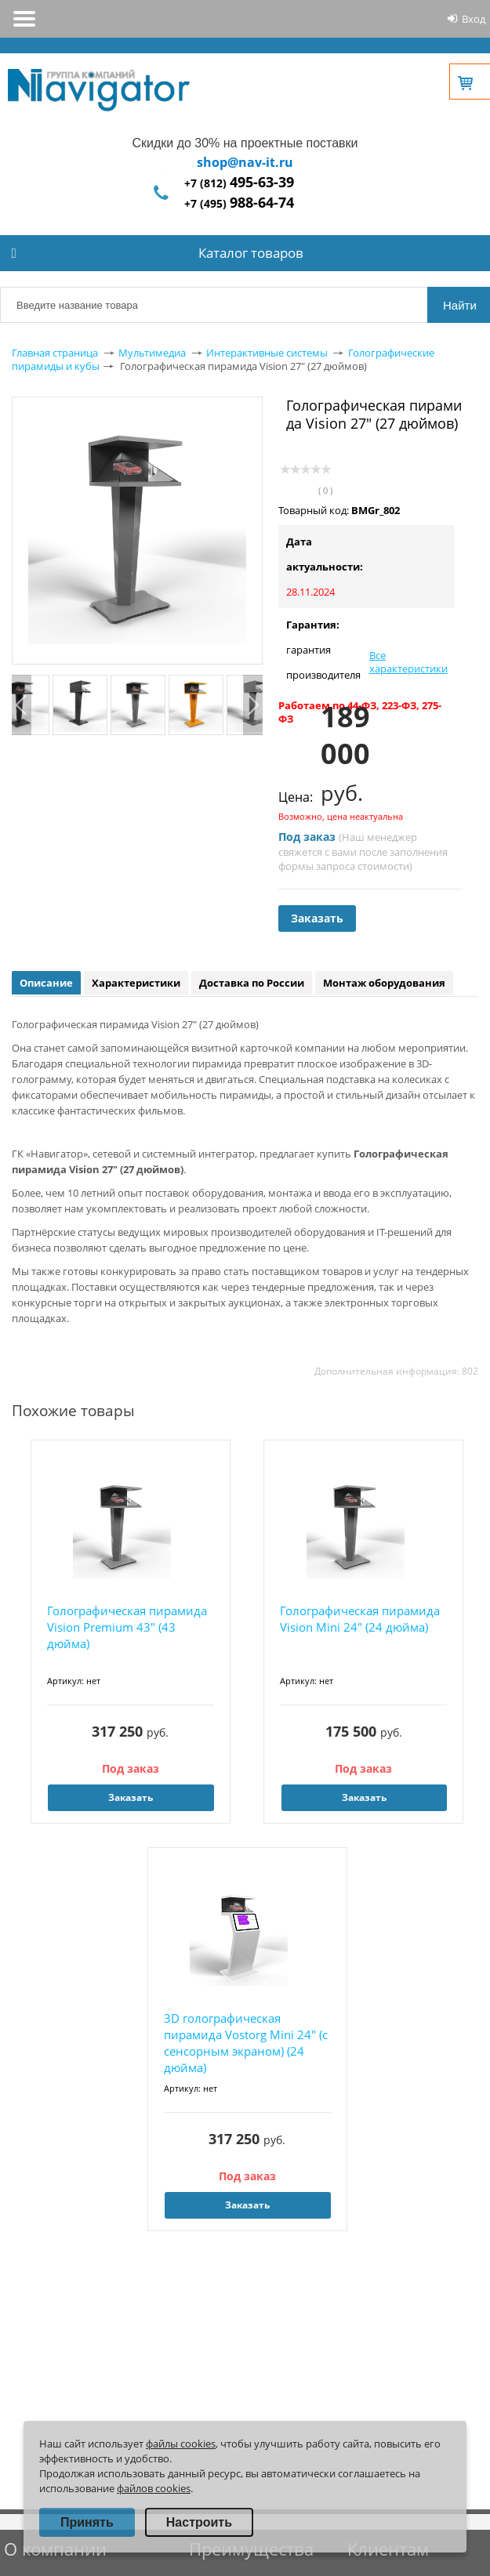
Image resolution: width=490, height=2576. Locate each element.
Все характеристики (408, 662)
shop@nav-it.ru (245, 162)
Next (253, 705)
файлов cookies (154, 2488)
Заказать (317, 918)
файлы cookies (181, 2444)
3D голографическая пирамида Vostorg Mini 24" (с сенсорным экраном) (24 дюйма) (246, 2042)
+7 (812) (239, 183)
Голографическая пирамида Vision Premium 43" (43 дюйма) (127, 1627)
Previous (21, 705)
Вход (473, 19)
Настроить (199, 2522)
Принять (87, 2522)
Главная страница (55, 353)
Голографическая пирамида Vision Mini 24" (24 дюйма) (360, 1619)
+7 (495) (239, 203)
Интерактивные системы (267, 353)
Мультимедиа (152, 353)
